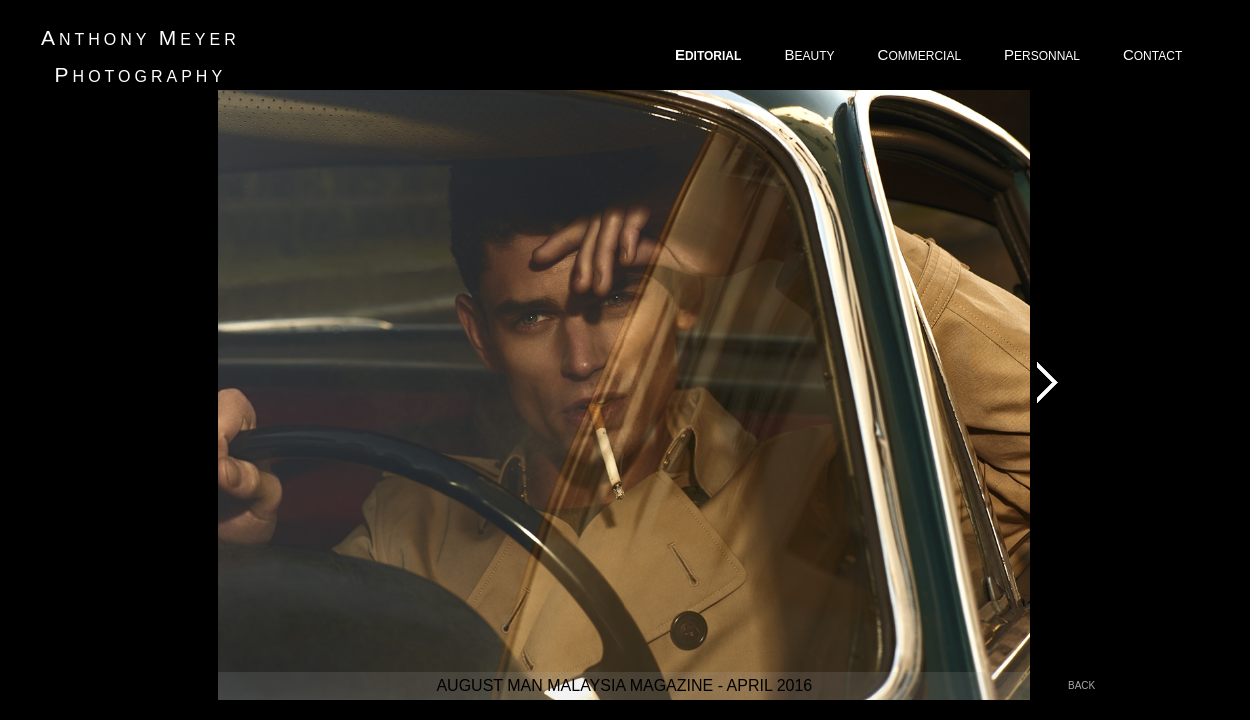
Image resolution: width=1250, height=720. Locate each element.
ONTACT (1154, 54)
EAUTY (810, 54)
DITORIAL (710, 54)
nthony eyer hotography (140, 56)
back (1081, 685)
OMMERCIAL (921, 54)
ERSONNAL (1043, 54)
